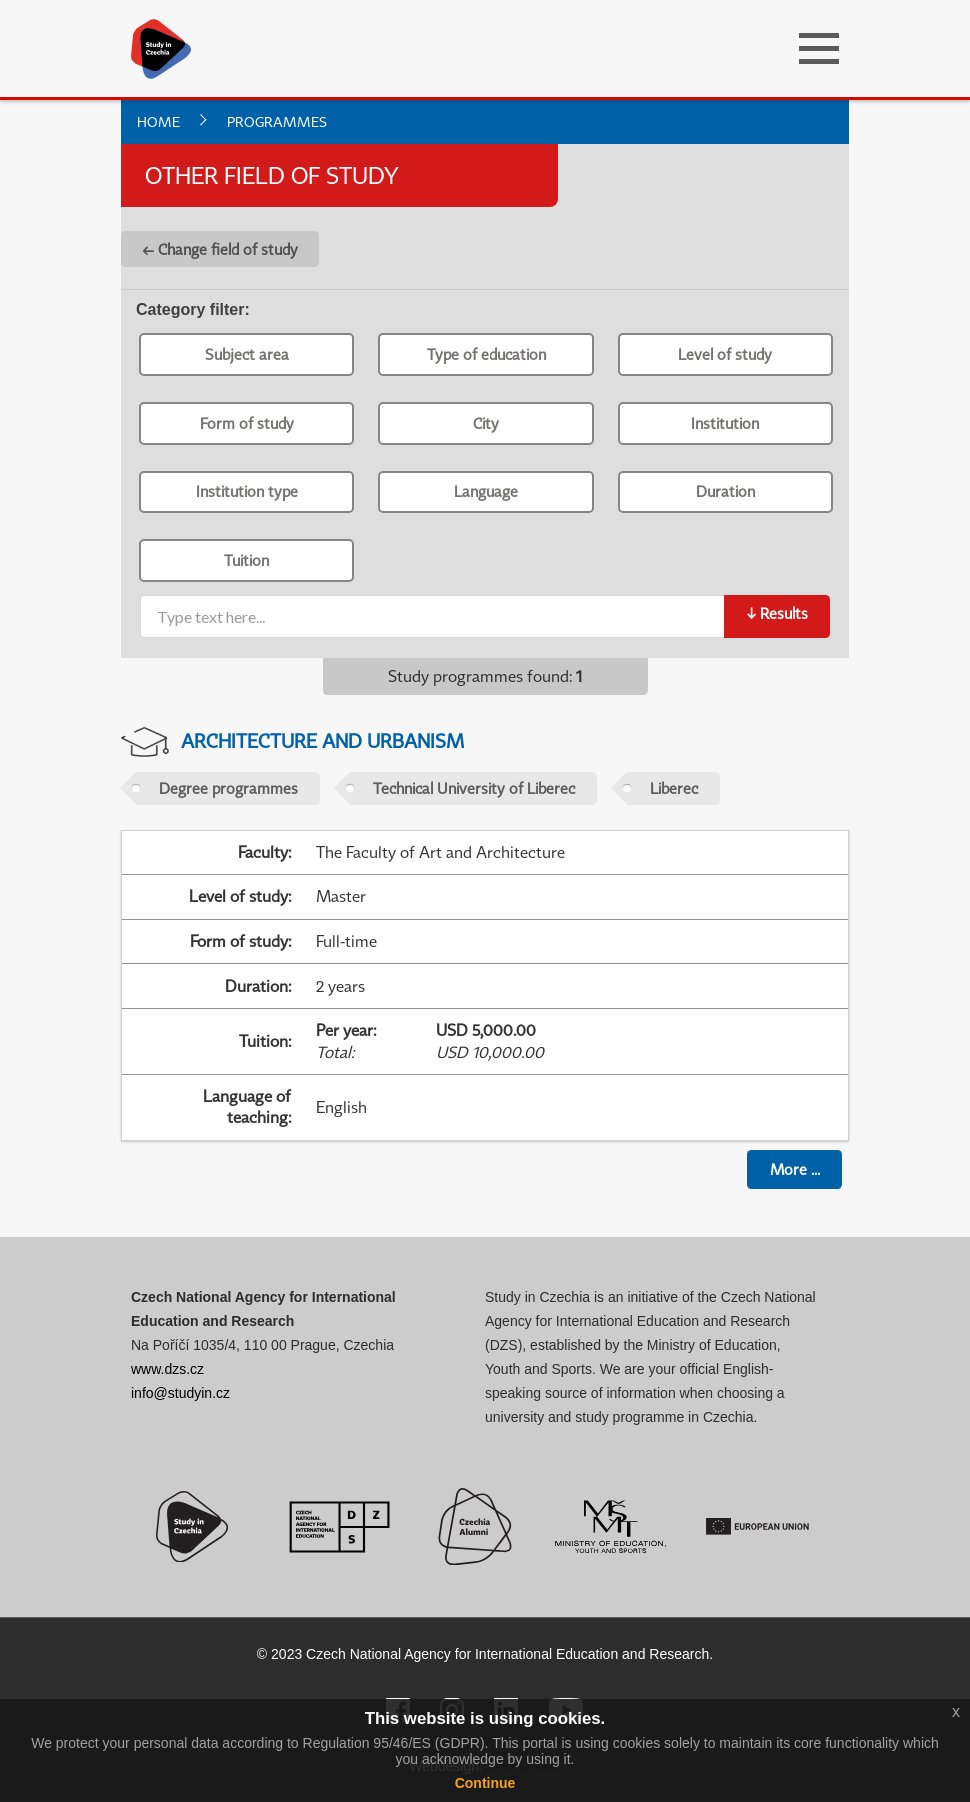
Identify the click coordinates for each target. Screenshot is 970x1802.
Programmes (277, 121)
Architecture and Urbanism (322, 740)
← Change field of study (220, 249)
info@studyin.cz (180, 1393)
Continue (485, 1783)
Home (158, 121)
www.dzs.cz (167, 1369)
